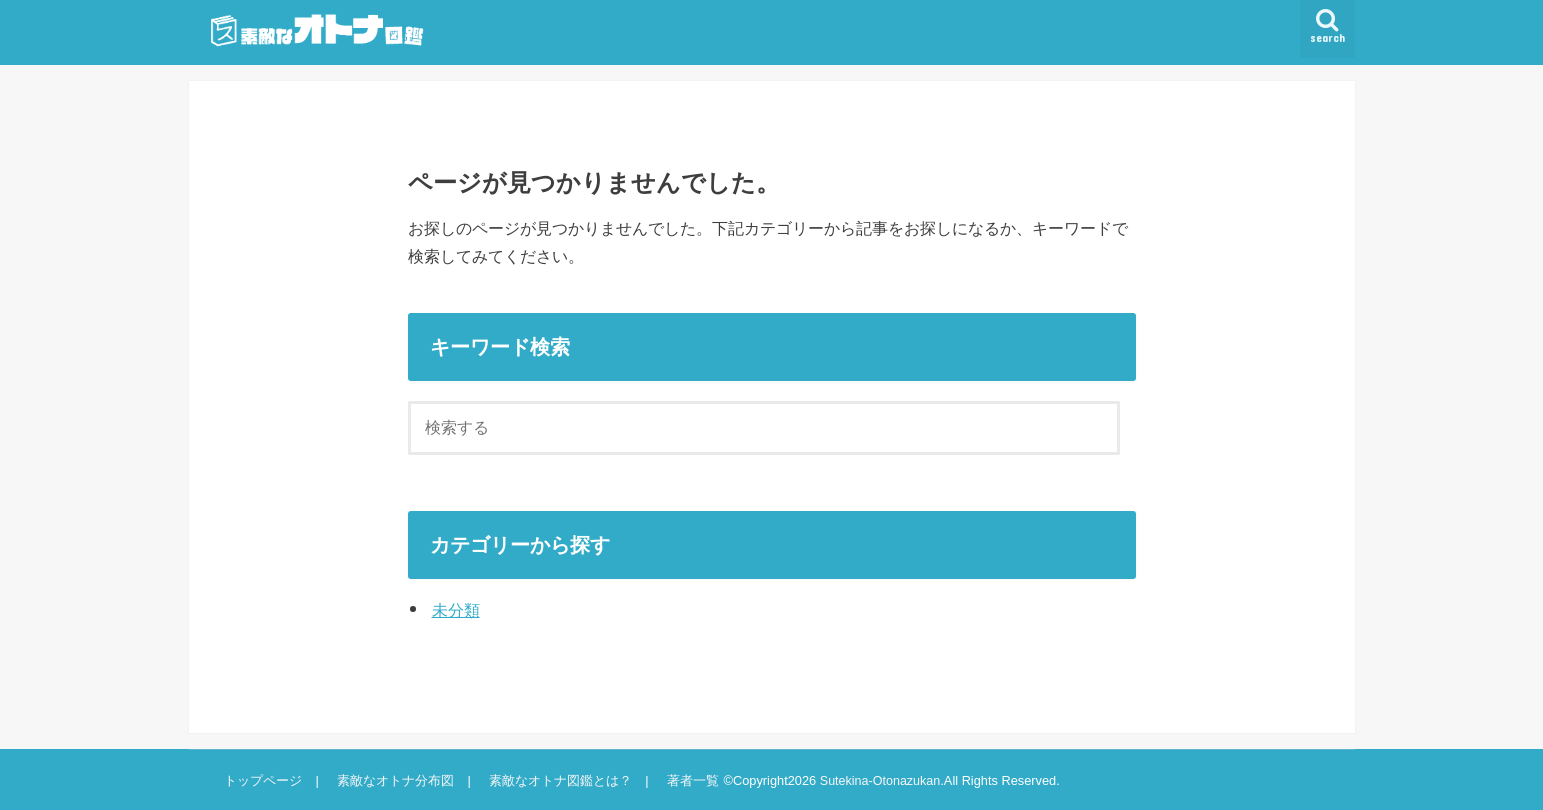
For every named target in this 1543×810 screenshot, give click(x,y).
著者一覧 (689, 780)
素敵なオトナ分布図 (393, 780)
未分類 (456, 610)
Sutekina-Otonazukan (877, 780)
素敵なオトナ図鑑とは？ (557, 780)
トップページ (263, 780)
